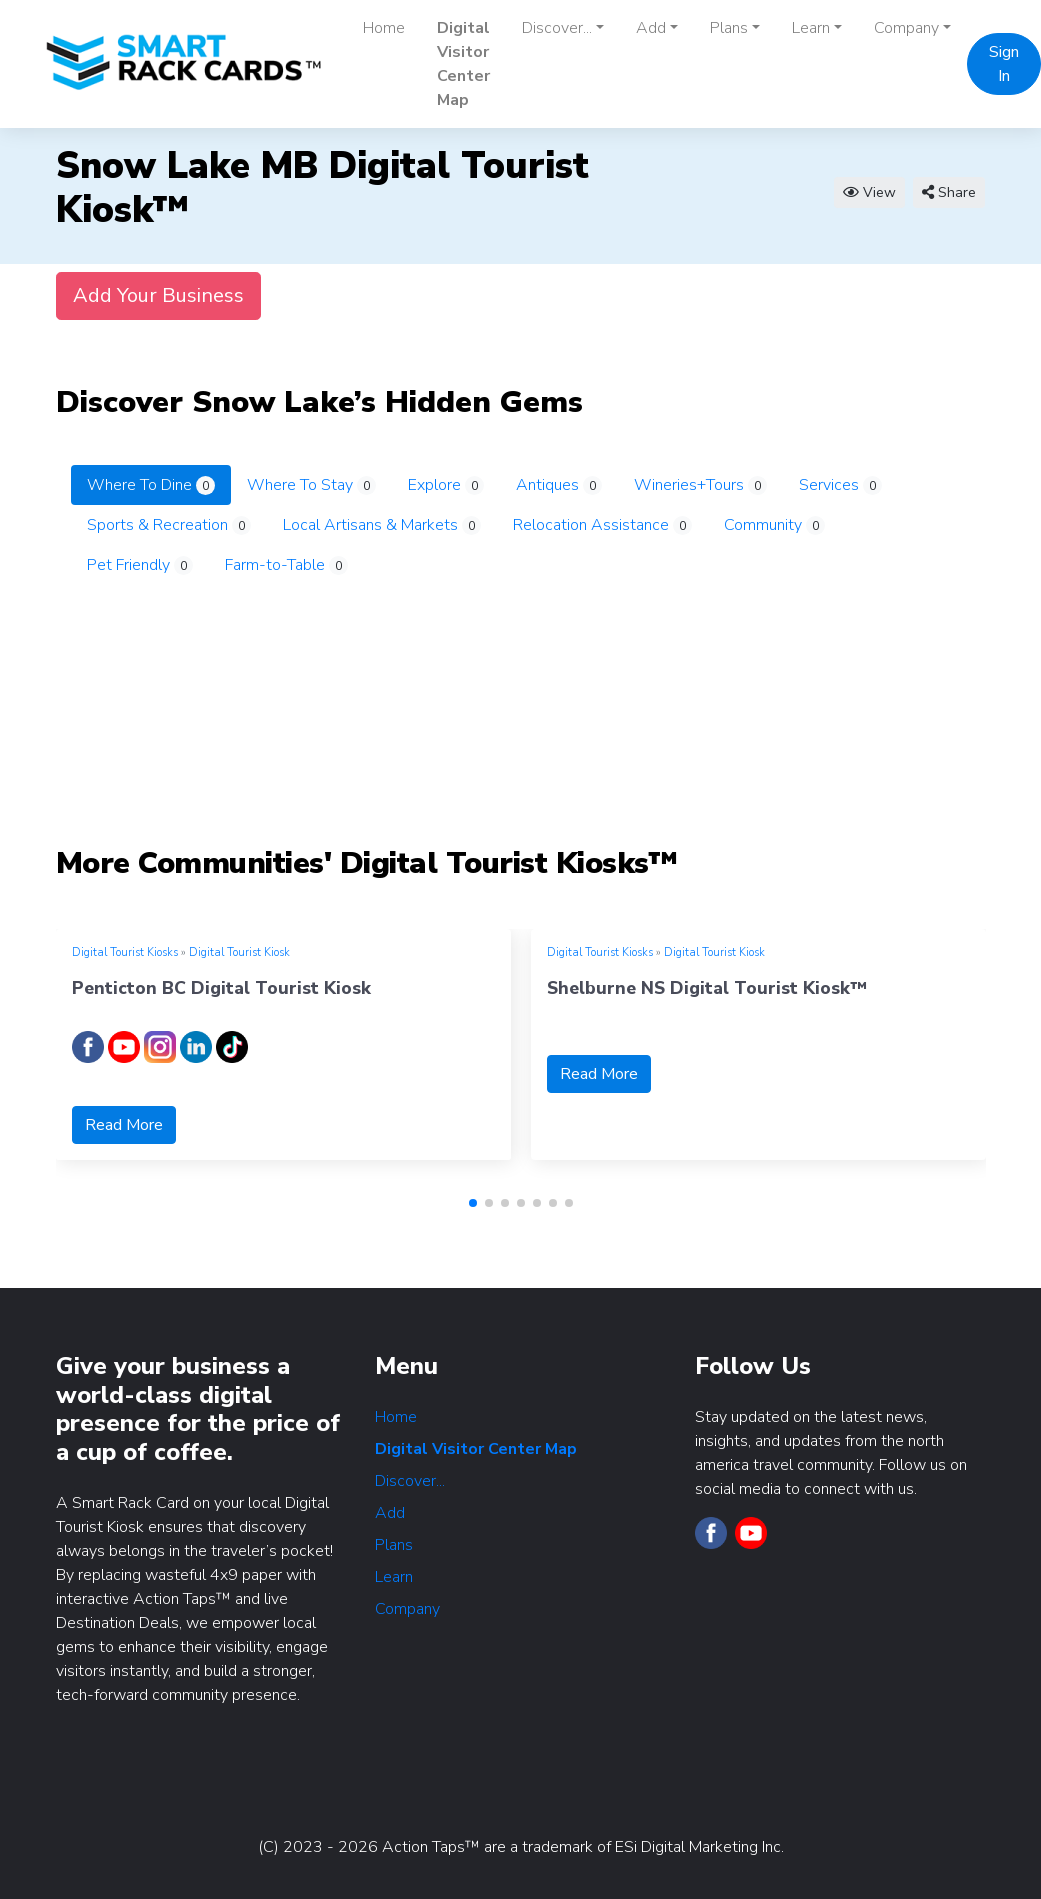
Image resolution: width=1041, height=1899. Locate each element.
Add (390, 1513)
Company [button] (906, 28)
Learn (394, 1577)
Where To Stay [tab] (311, 485)
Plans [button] (729, 28)
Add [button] (651, 28)
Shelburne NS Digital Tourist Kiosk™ (707, 988)
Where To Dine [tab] (151, 485)
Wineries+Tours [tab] (700, 485)
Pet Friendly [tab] (140, 565)
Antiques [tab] (559, 485)
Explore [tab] (446, 485)
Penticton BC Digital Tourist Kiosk (221, 988)
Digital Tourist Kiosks (125, 952)
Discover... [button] (557, 28)
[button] (473, 1203)
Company (407, 1609)
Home (384, 28)
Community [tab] (774, 525)
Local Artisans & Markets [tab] (382, 525)
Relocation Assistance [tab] (602, 525)
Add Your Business (158, 295)
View (869, 192)
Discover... (410, 1481)
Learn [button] (811, 28)
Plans (394, 1545)
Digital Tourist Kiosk (239, 952)
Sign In (1004, 64)
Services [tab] (840, 485)
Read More (124, 1125)
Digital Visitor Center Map (463, 64)
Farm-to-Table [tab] (286, 565)
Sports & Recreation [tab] (169, 525)
